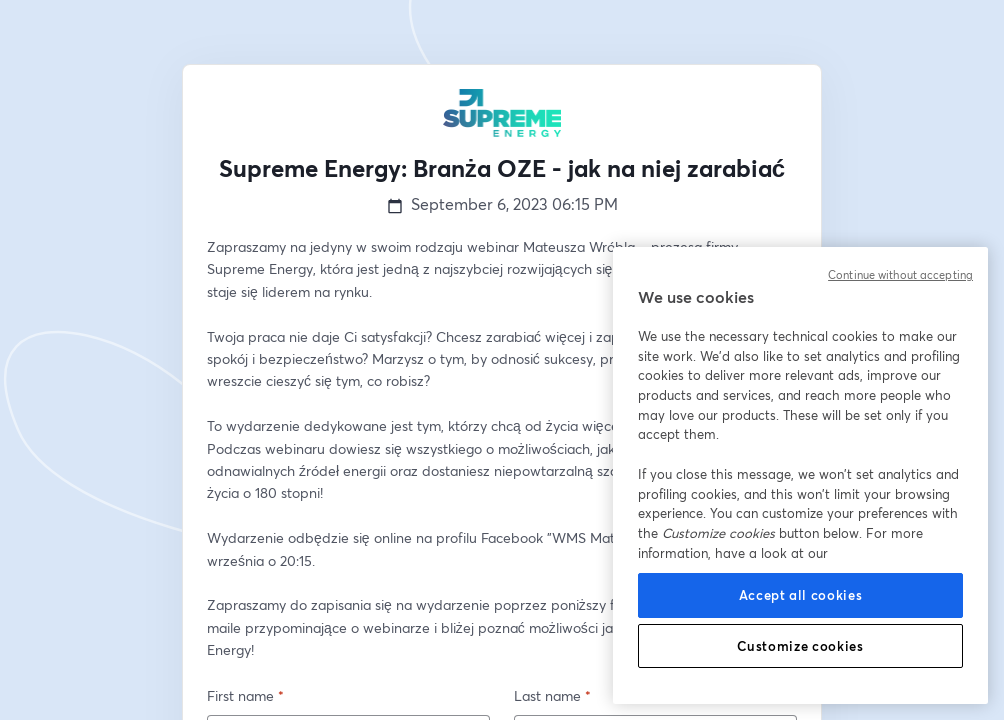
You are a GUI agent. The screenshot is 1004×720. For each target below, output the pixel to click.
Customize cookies (800, 646)
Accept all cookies (801, 595)
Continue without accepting (900, 275)
